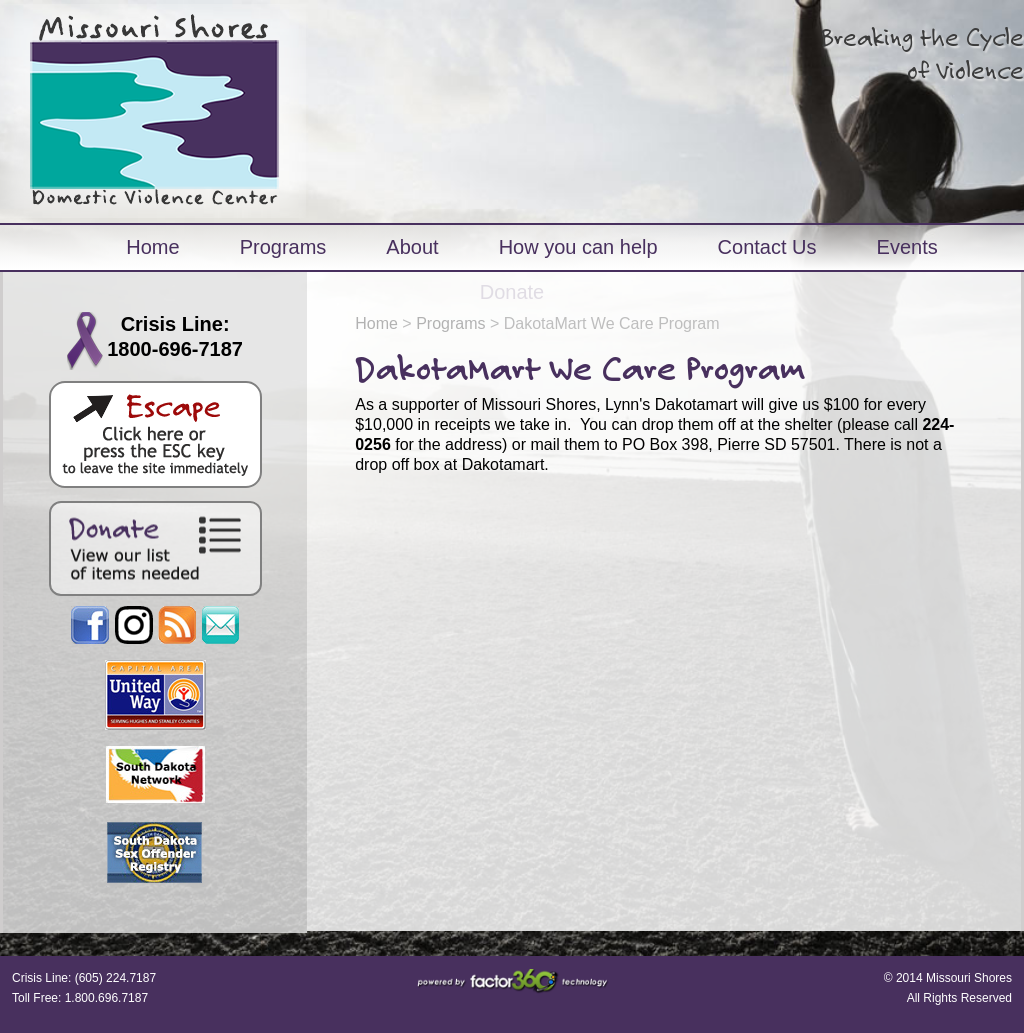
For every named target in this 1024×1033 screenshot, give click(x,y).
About (412, 247)
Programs (283, 247)
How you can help (578, 247)
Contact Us (767, 247)
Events (907, 247)
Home (152, 247)
